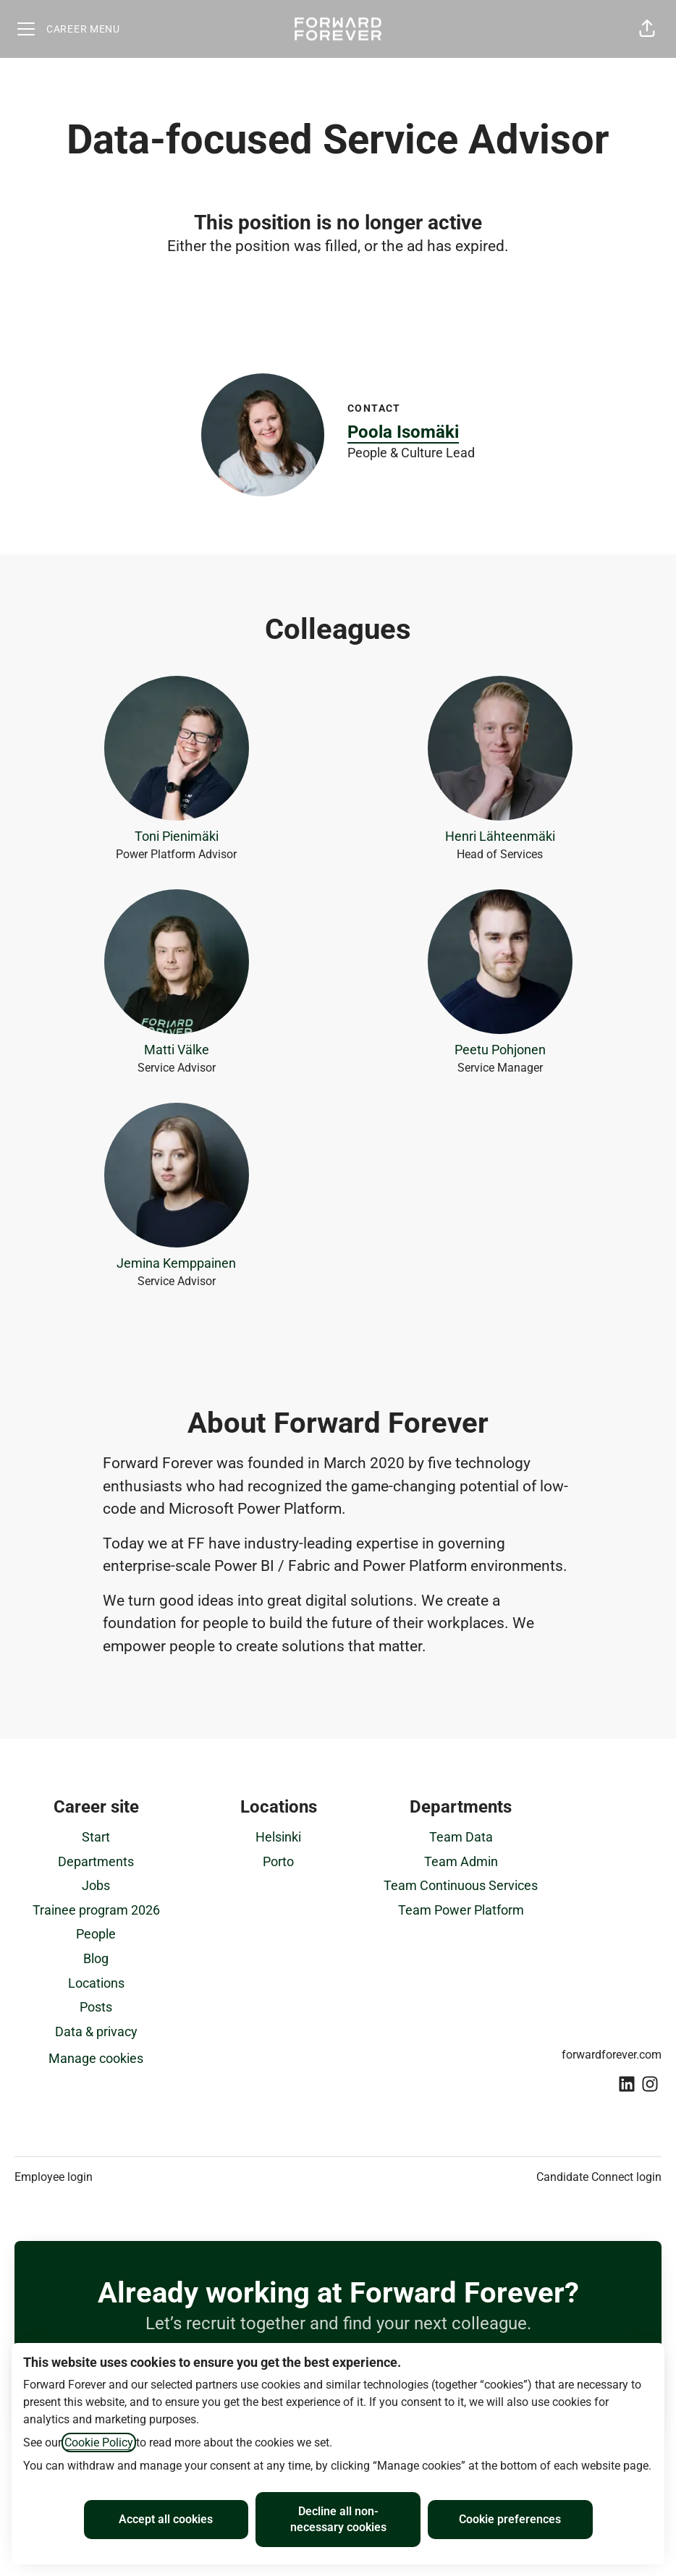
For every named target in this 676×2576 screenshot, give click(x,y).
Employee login (53, 2177)
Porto (278, 1861)
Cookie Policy (98, 2442)
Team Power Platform (461, 1910)
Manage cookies (95, 2058)
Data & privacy (96, 2031)
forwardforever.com (612, 2055)
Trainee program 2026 (96, 1910)
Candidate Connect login (599, 2177)
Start (96, 1836)
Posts (96, 2006)
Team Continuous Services (461, 1885)
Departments (96, 1861)
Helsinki (278, 1836)
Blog (96, 1958)
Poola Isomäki (403, 432)
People (96, 1933)
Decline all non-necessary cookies (338, 2519)
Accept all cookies (166, 2519)
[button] (647, 29)
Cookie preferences (510, 2519)
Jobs (96, 1885)
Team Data (461, 1836)
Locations (96, 1983)
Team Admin (461, 1861)
